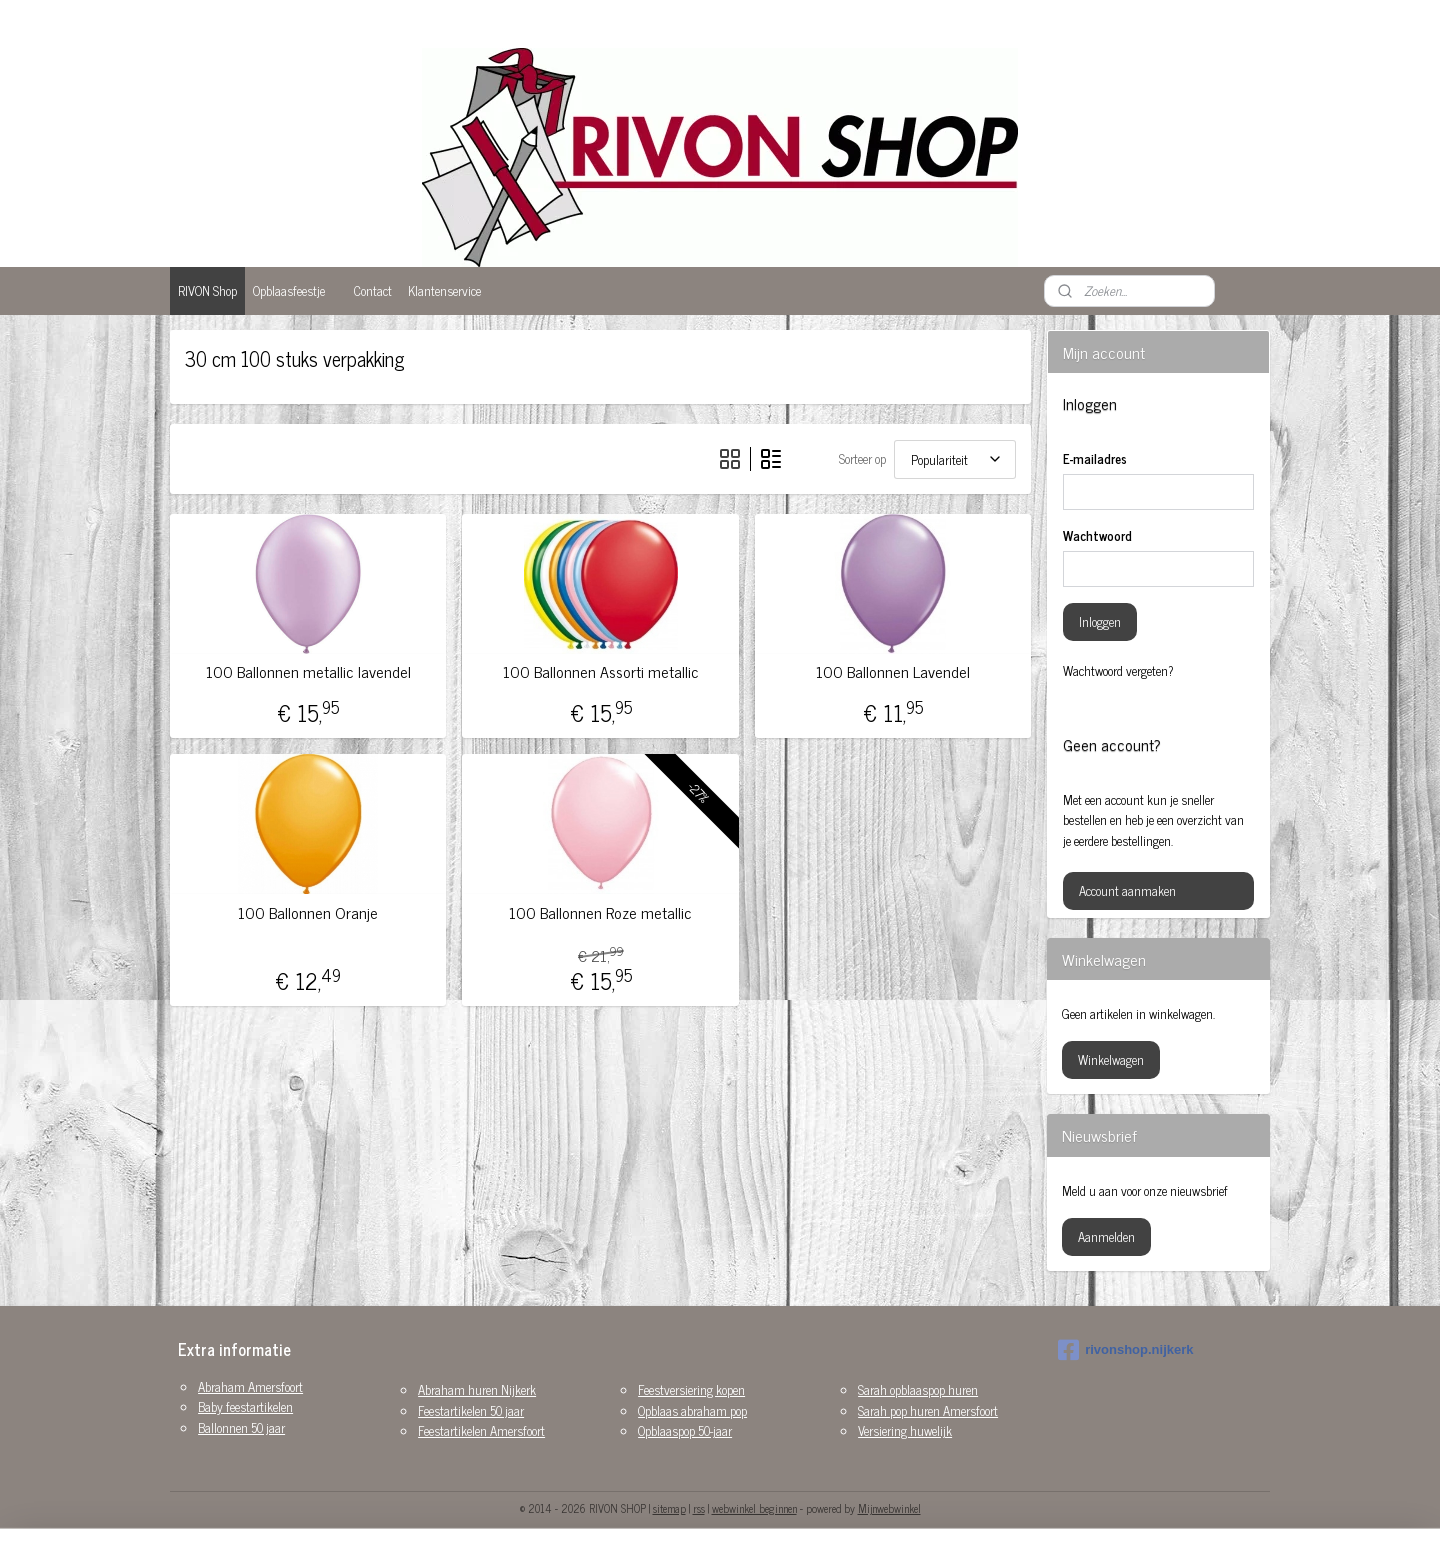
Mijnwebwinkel (889, 1508)
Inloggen (1100, 621)
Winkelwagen (1111, 1059)
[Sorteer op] (955, 459)
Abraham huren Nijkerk (477, 1389)
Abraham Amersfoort (250, 1386)
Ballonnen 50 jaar (241, 1427)
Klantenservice (444, 290)
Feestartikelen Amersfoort (481, 1430)
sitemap (669, 1508)
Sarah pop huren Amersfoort (928, 1410)
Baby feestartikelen (245, 1406)
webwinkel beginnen (754, 1508)
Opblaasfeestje (289, 290)
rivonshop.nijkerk (1125, 1350)
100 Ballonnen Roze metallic (600, 912)
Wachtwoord (1097, 536)
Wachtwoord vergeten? (1118, 671)
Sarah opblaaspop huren (918, 1389)
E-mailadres (1095, 459)
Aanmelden (1106, 1236)
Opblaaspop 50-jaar (685, 1430)
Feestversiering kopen (691, 1389)
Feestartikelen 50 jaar (471, 1410)
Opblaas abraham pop (692, 1410)
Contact (373, 290)
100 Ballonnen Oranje (308, 912)
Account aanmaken (1127, 890)
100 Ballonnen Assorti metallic (600, 671)
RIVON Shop (207, 290)
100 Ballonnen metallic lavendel (308, 671)
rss (699, 1508)
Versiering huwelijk (905, 1430)
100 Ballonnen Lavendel (893, 671)
